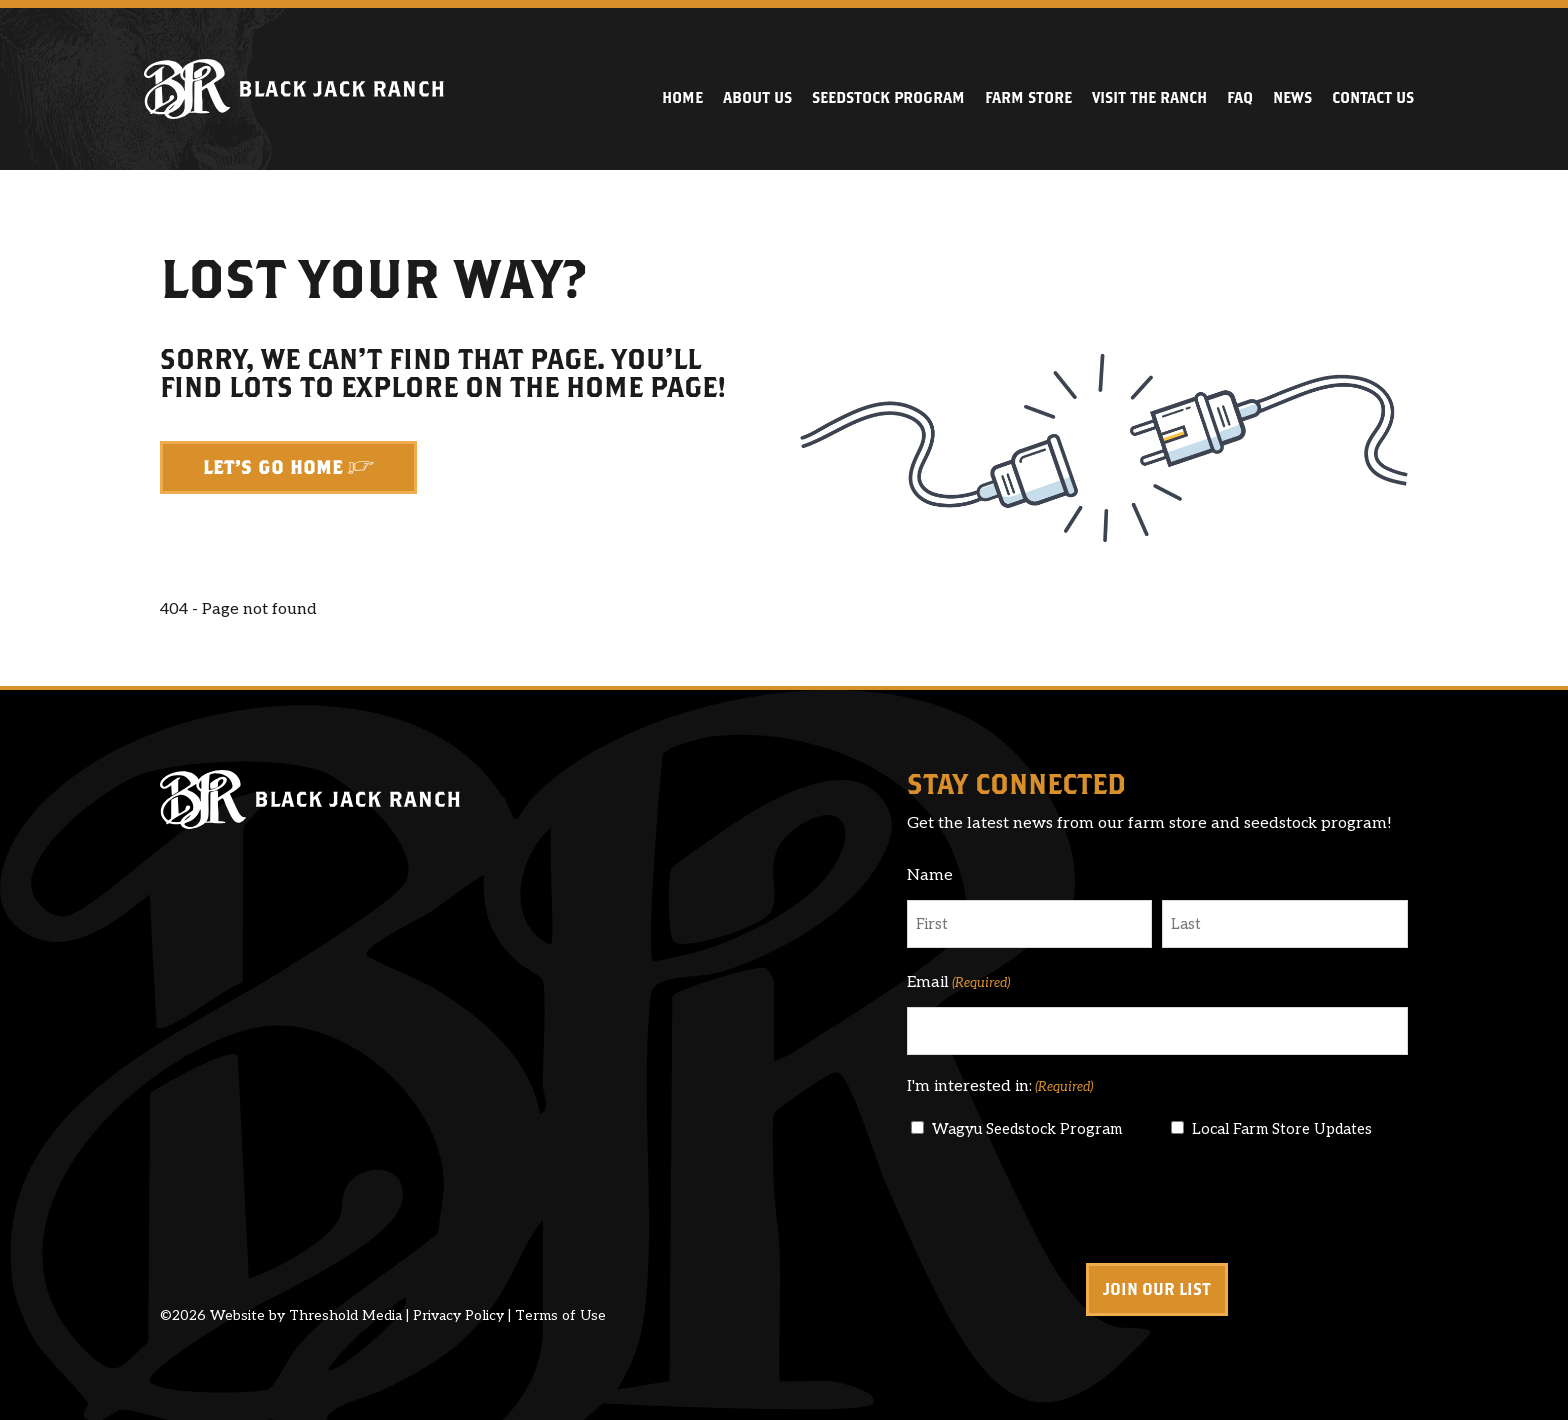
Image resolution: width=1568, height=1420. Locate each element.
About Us (757, 97)
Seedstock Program (888, 97)
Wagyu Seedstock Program (1027, 1129)
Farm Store (1028, 97)
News (1292, 97)
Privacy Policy (458, 1315)
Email (958, 983)
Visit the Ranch (1149, 97)
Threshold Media (345, 1315)
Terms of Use (560, 1315)
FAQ (1240, 97)
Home (682, 97)
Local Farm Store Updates (1282, 1129)
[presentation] (1059, 1202)
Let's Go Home (273, 467)
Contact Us (1373, 97)
